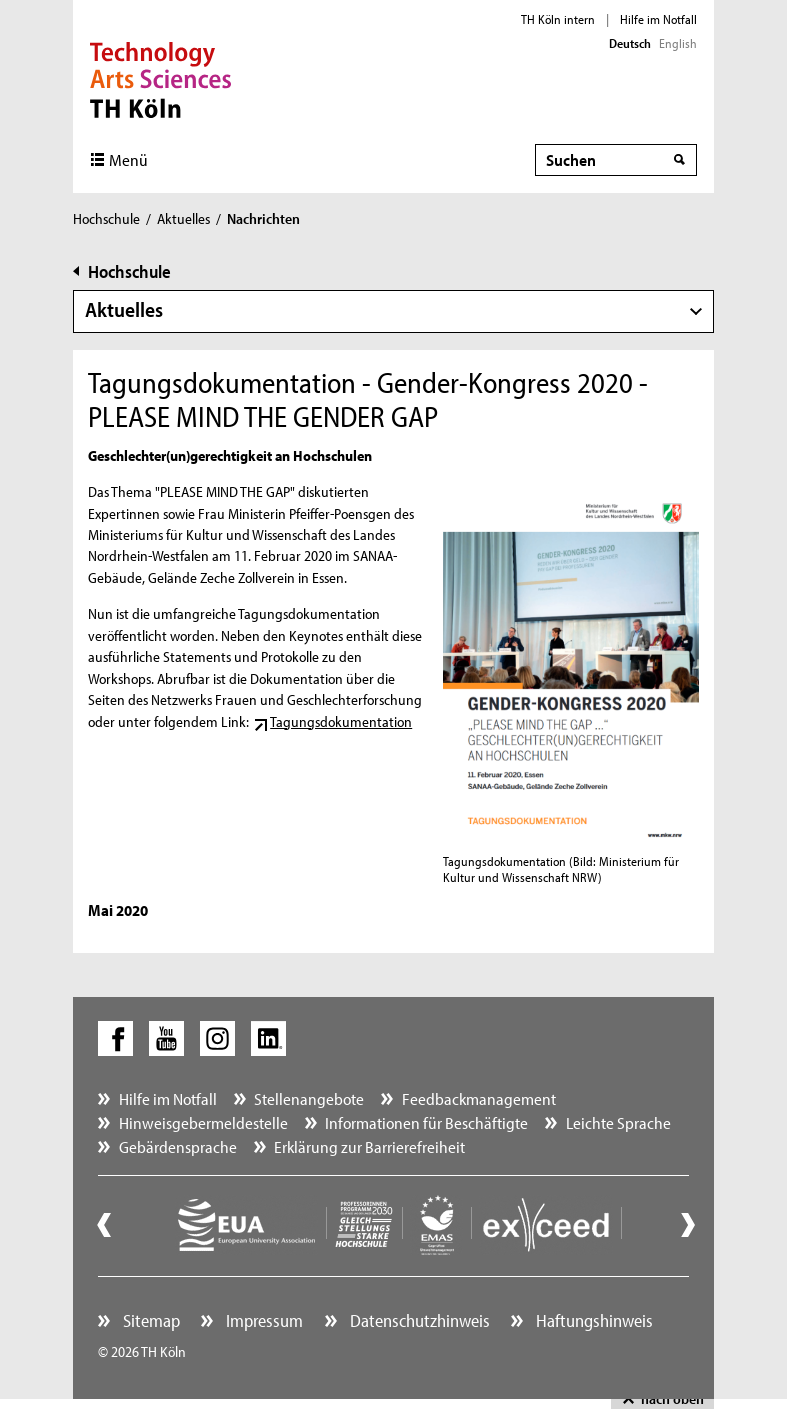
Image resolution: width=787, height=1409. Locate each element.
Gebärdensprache (178, 1146)
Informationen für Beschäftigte (426, 1122)
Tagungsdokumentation (341, 721)
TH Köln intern (558, 19)
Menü (128, 159)
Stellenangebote (309, 1098)
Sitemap (149, 1320)
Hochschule (106, 218)
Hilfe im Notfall (658, 19)
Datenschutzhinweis (418, 1320)
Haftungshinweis (592, 1320)
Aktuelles (183, 218)
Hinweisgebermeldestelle (203, 1122)
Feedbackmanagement (479, 1098)
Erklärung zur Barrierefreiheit (369, 1146)
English (678, 43)
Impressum (262, 1320)
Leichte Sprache (618, 1122)
